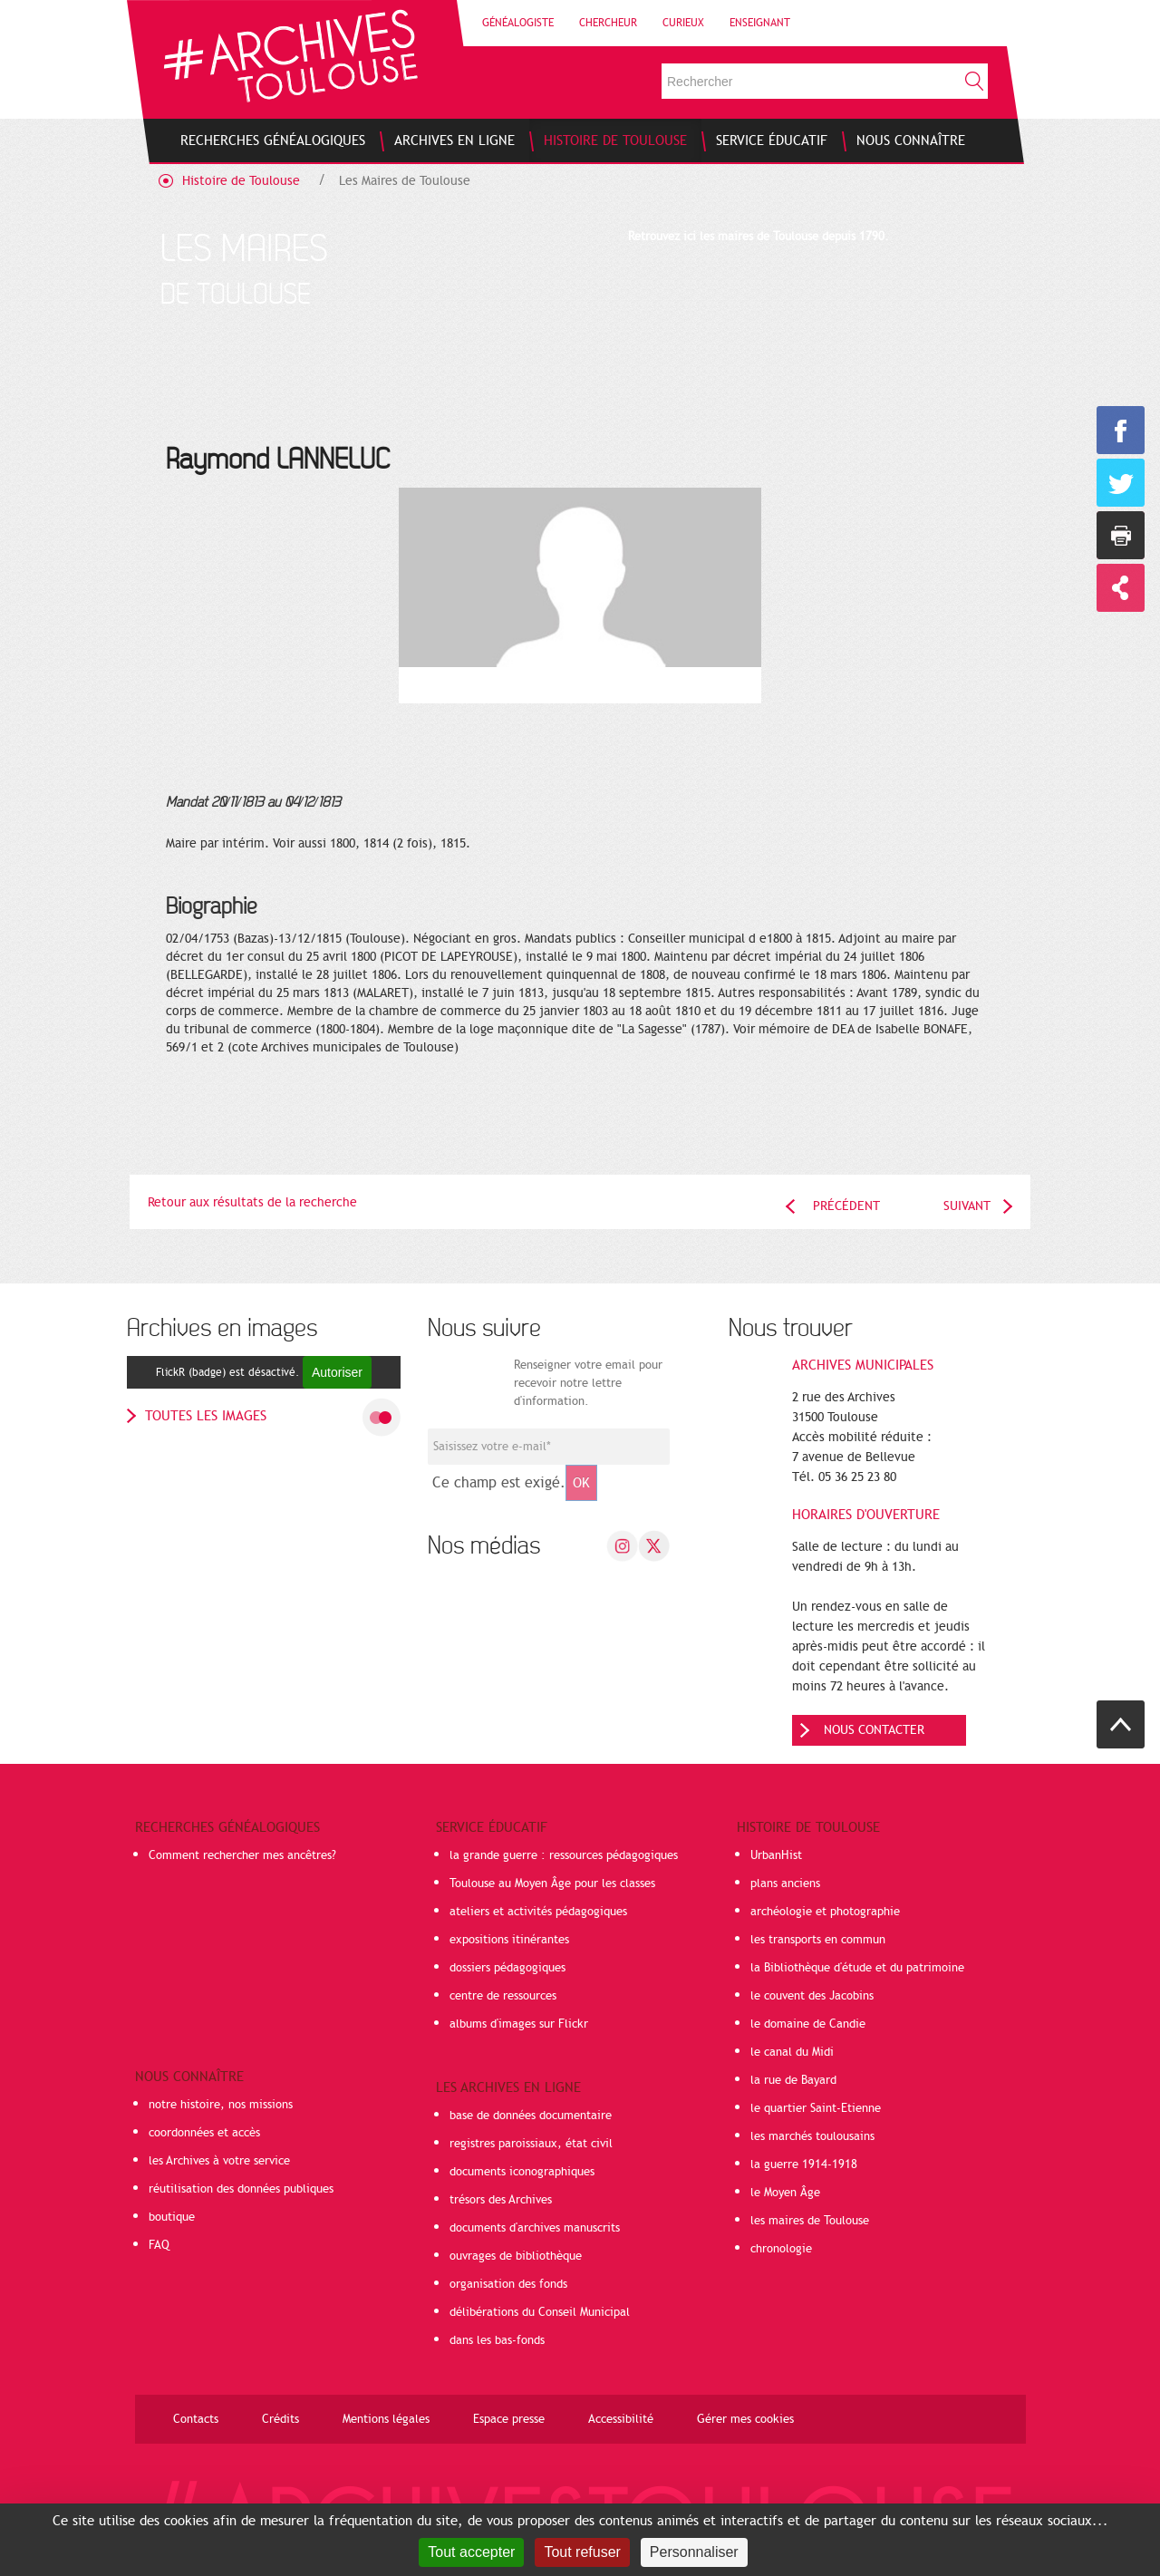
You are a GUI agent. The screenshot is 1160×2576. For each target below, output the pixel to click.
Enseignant (760, 22)
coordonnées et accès (204, 2133)
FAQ (159, 2245)
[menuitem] (273, 140)
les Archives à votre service (219, 2161)
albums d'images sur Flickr (519, 2024)
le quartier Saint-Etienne (815, 2108)
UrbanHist (776, 1855)
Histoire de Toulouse (241, 181)
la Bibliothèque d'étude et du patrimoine (857, 1968)
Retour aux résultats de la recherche (252, 1202)
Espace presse (509, 2419)
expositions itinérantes (509, 1939)
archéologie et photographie (825, 1911)
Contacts (195, 2419)
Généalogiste (518, 22)
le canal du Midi (792, 2052)
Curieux (683, 22)
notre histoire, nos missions (221, 2104)
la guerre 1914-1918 (803, 2164)
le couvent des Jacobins (812, 1996)
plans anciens (785, 1883)
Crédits (280, 2419)
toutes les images (205, 1416)
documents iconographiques (522, 2171)
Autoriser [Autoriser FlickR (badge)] (337, 1372)
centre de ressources (503, 1996)
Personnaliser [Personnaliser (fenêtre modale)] (694, 2552)
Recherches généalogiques (227, 1827)
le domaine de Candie (807, 2024)
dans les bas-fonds (497, 2340)
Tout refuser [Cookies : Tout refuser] (582, 2552)
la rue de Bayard (793, 2080)
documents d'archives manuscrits (535, 2228)
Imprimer (1121, 535)
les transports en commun (817, 1939)
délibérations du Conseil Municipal (540, 2312)
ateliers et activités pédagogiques (538, 1911)
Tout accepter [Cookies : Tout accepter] (471, 2552)
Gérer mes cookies (745, 2419)
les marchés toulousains (812, 2136)
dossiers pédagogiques (508, 1968)
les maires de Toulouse (809, 2220)
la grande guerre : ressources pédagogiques (564, 1855)
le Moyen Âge (785, 2192)
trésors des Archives (501, 2200)
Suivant (967, 1206)
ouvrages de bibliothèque (516, 2256)
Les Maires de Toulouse (404, 181)
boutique (172, 2217)
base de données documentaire (531, 2115)
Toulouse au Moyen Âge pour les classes (552, 1883)
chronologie (781, 2249)
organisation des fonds (508, 2284)
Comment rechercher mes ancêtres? (242, 1855)
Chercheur (608, 22)
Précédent (846, 1206)
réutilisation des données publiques (241, 2189)
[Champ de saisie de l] (549, 1446)
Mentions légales (386, 2419)
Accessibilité (620, 2419)
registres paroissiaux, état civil (531, 2143)
